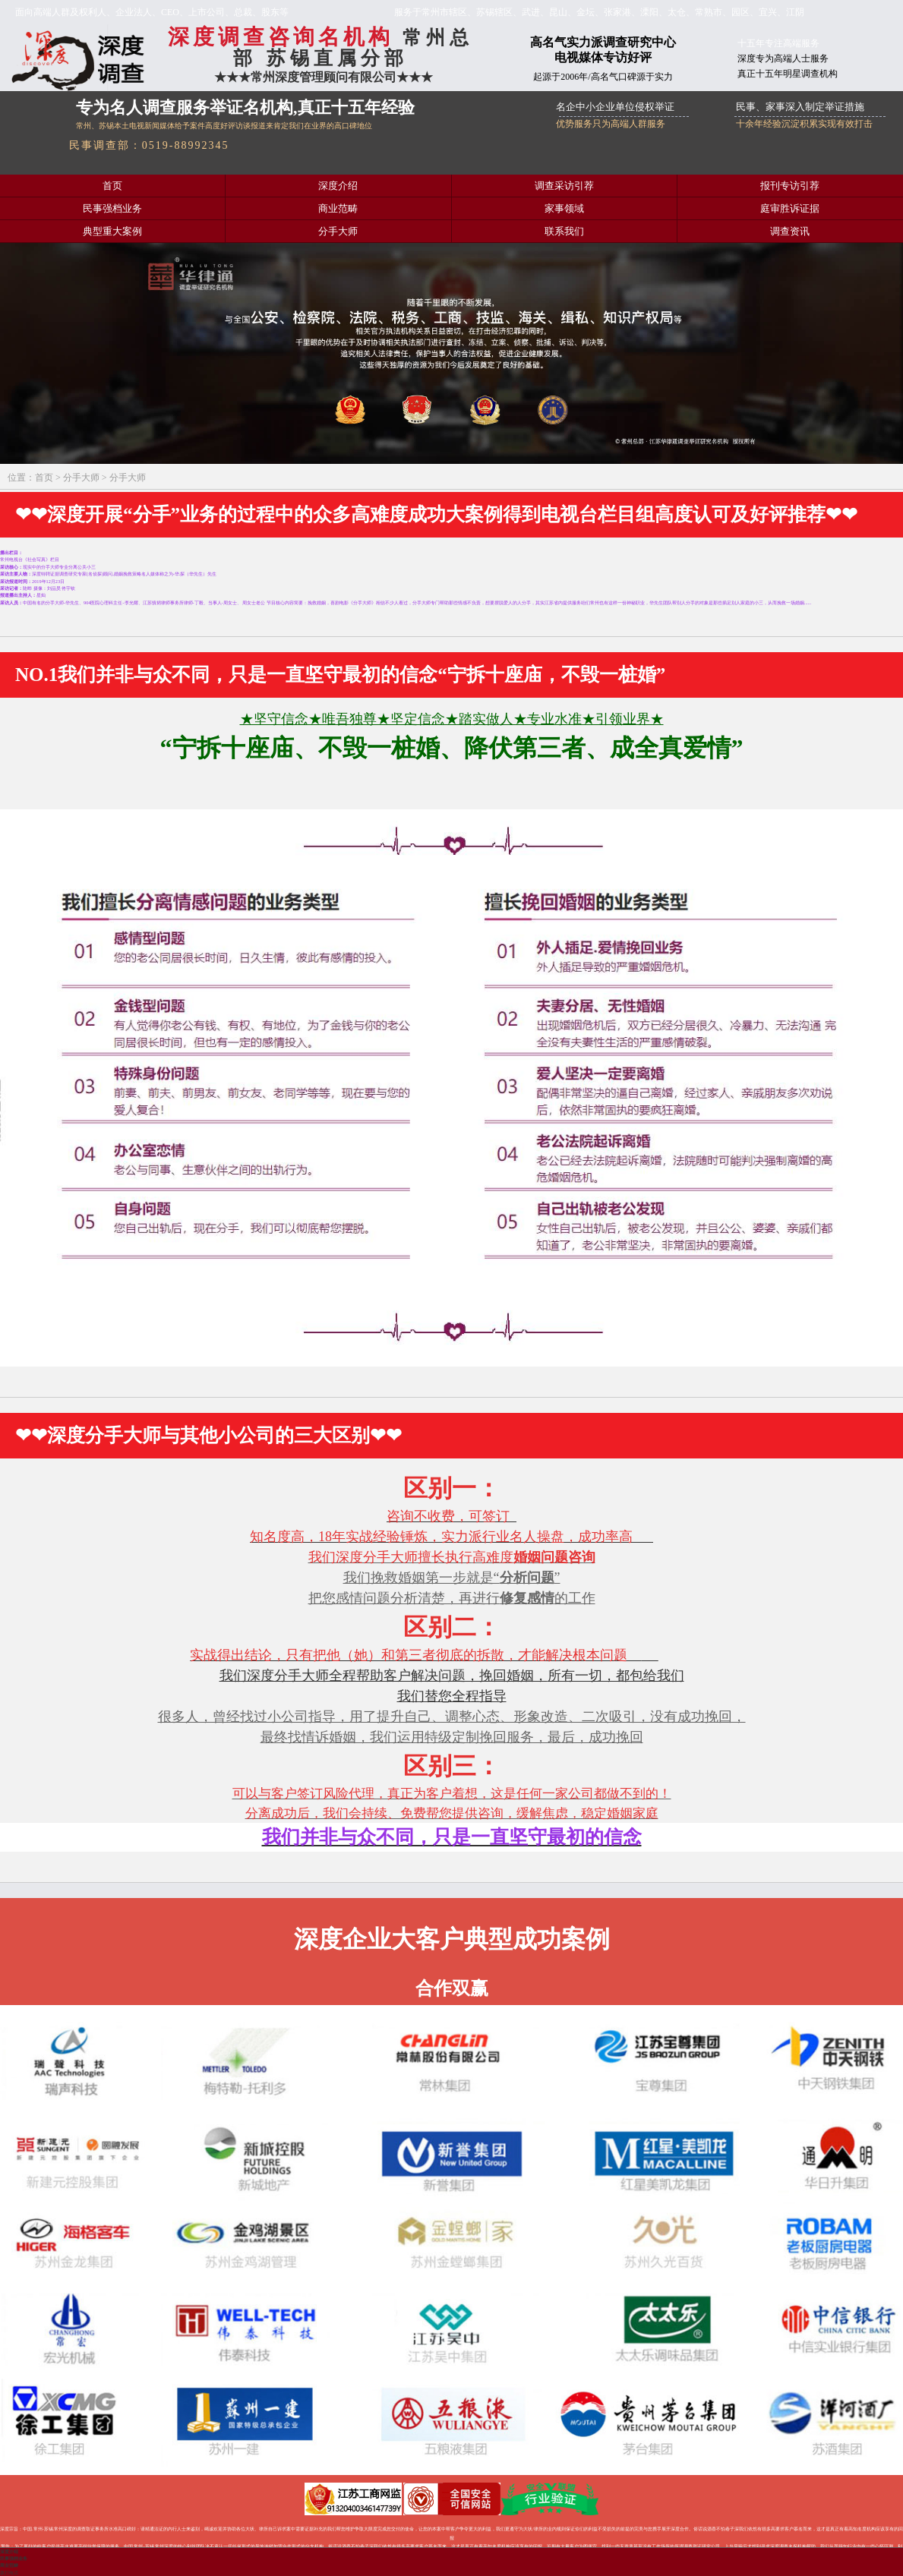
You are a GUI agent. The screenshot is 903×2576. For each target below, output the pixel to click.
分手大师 (338, 231)
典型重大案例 (112, 231)
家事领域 (564, 208)
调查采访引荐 (564, 186)
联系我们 (564, 231)
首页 (112, 186)
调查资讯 (790, 231)
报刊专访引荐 (789, 186)
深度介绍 (338, 186)
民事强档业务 (112, 208)
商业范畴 (338, 208)
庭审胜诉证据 (789, 208)
